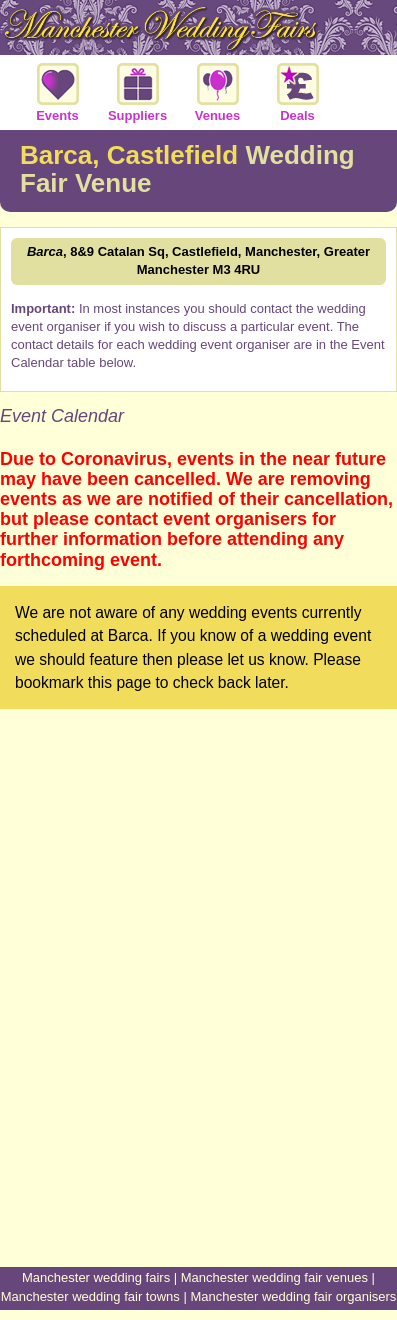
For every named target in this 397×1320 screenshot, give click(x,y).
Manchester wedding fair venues (274, 1277)
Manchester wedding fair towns (90, 1296)
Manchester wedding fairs (96, 1277)
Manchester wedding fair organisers (293, 1296)
